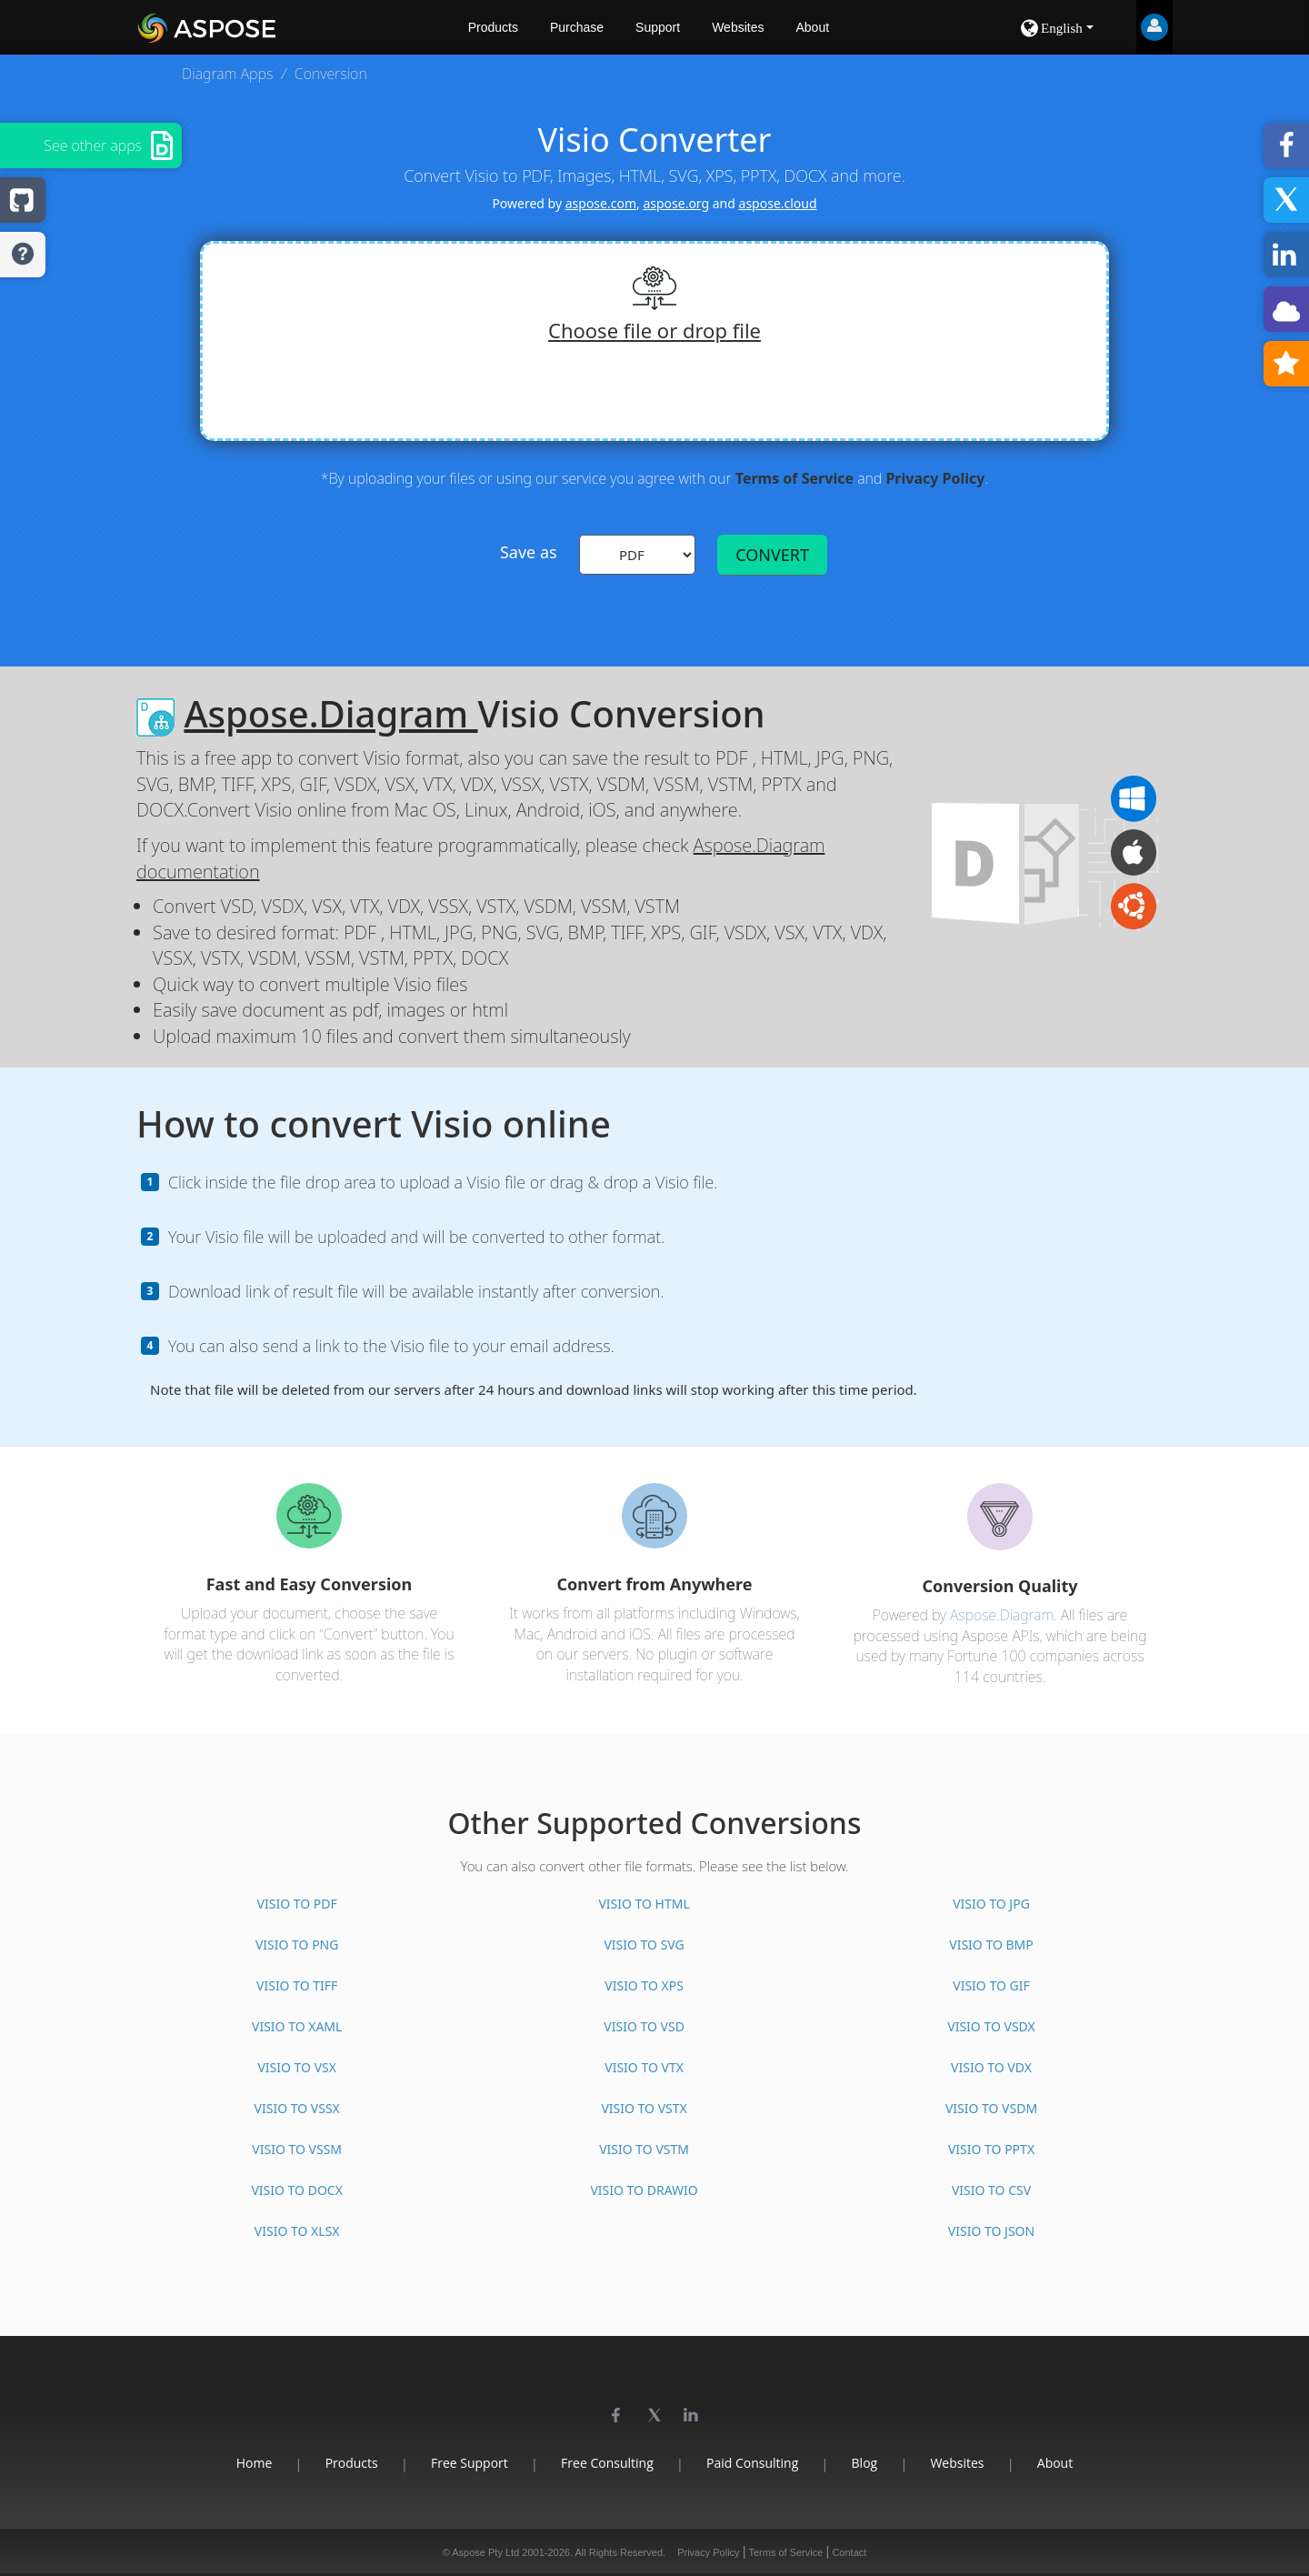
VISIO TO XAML (297, 2026)
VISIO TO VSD (644, 2026)
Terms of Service (794, 478)
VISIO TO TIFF (296, 1985)
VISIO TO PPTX (991, 2149)
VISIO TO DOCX (296, 2190)
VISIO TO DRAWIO (643, 2190)
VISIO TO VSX (296, 2067)
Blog (865, 2462)
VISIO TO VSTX (643, 2108)
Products (493, 27)
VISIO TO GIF (991, 1985)
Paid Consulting (752, 2462)
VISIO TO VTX (644, 2067)
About (812, 27)
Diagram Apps (227, 74)
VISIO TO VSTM (644, 2149)
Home (254, 2462)
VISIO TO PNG (297, 1944)
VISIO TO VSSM (297, 2149)
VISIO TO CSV (991, 2190)
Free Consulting (607, 2462)
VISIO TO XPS (644, 1985)
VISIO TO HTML (643, 1903)
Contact (849, 2552)
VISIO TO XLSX (297, 2231)
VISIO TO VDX (991, 2067)
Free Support (469, 2462)
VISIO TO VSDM (991, 2108)
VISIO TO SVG (644, 1944)
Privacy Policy (934, 478)
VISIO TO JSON (991, 2231)
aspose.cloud (778, 203)
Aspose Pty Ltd (485, 2552)
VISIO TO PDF (297, 1903)
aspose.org (676, 203)
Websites (738, 27)
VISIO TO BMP (991, 1944)
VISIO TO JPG (991, 1903)
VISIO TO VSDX (990, 2026)
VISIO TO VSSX (297, 2108)
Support (657, 27)
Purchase (577, 27)
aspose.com (600, 203)
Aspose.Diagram (330, 713)
